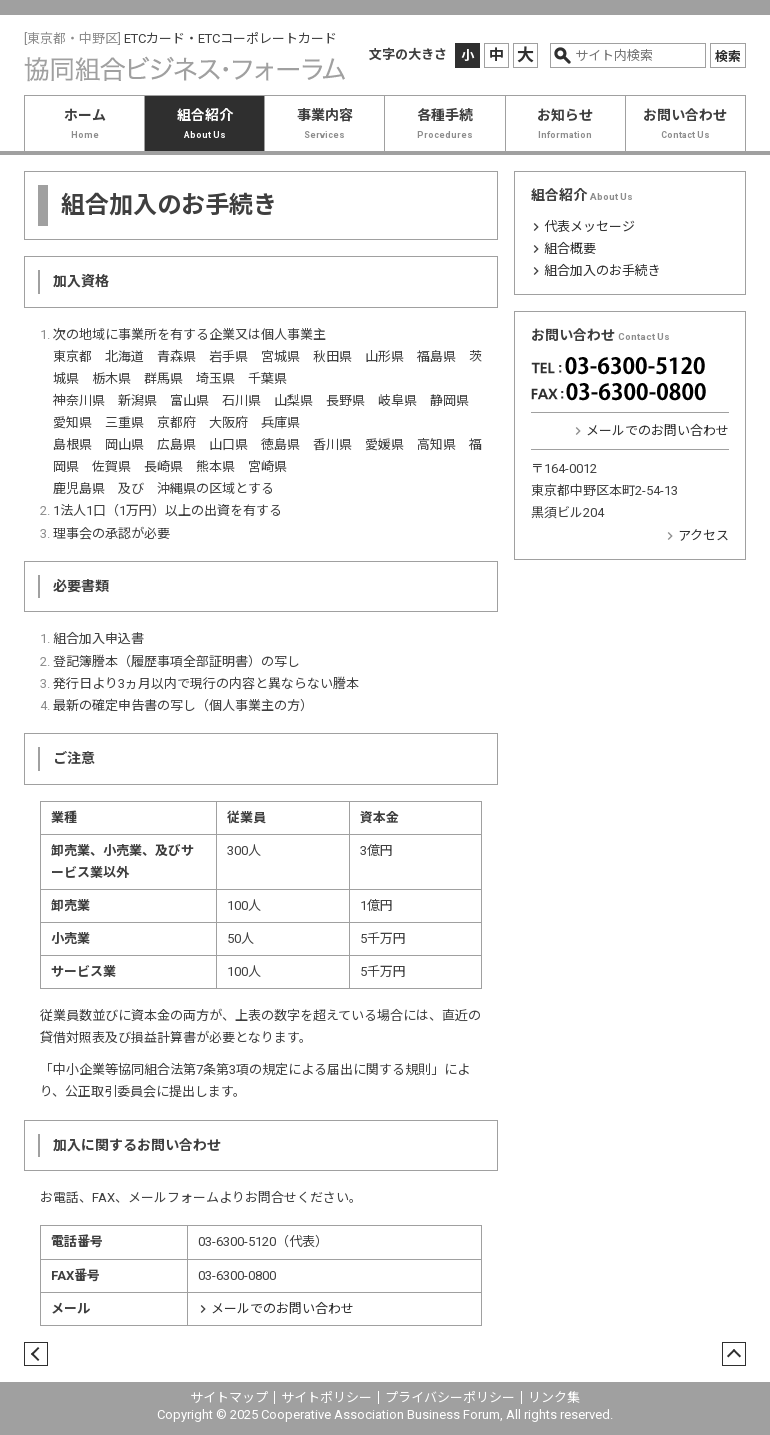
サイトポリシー (326, 1397)
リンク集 (554, 1397)
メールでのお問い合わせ (282, 1308)
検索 (728, 56)
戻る (31, 1355)
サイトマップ (229, 1397)
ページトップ (729, 1355)
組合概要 (570, 248)
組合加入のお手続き (602, 270)
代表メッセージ (589, 226)
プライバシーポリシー (450, 1397)
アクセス (703, 535)
